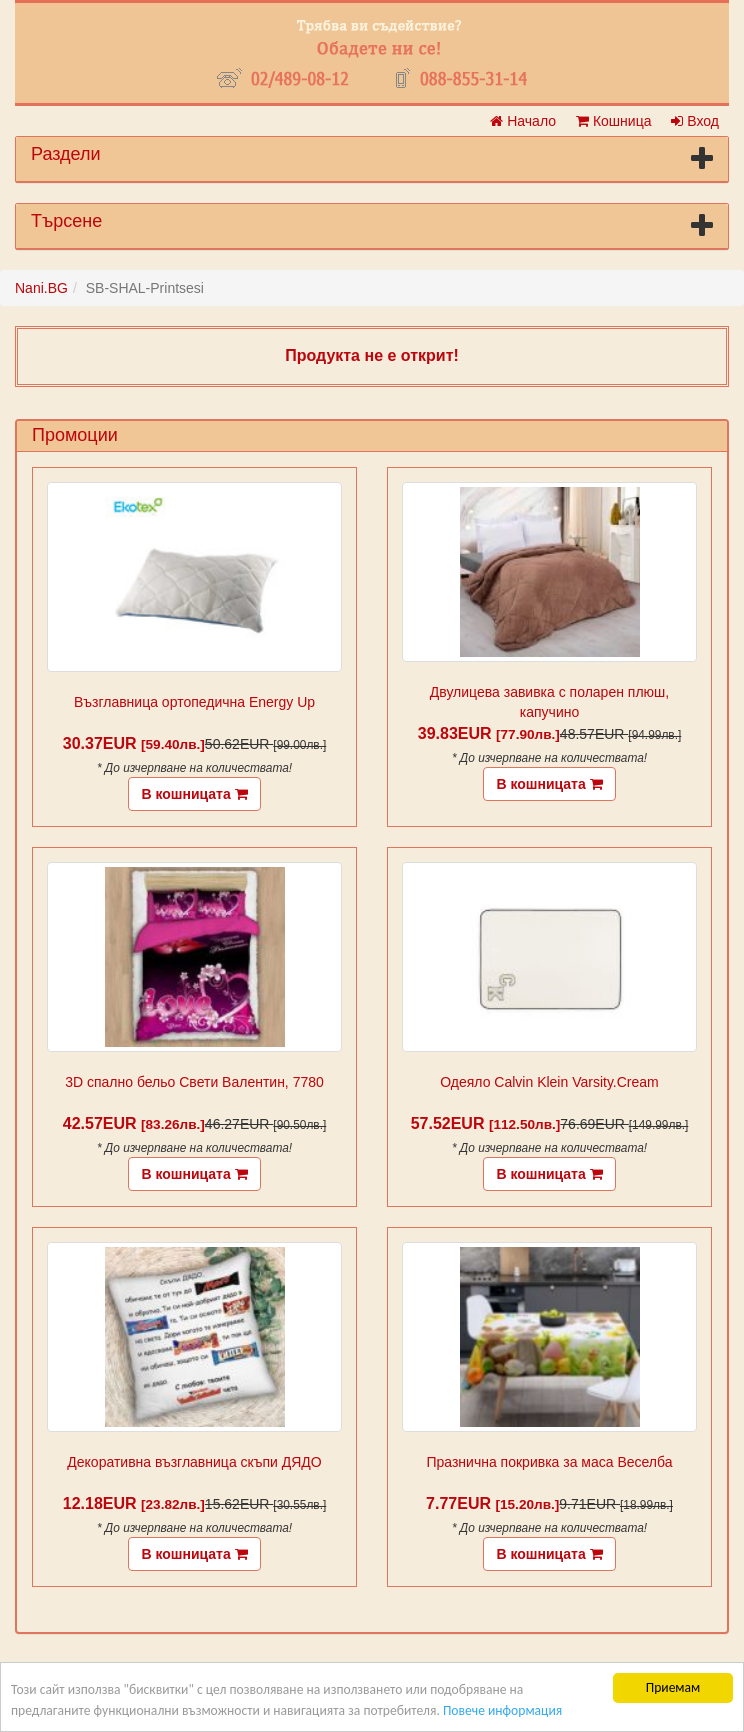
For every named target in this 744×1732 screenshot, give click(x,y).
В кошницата (194, 794)
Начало (523, 121)
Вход (695, 121)
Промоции (75, 435)
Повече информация (502, 1710)
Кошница (613, 121)
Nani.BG (41, 288)
